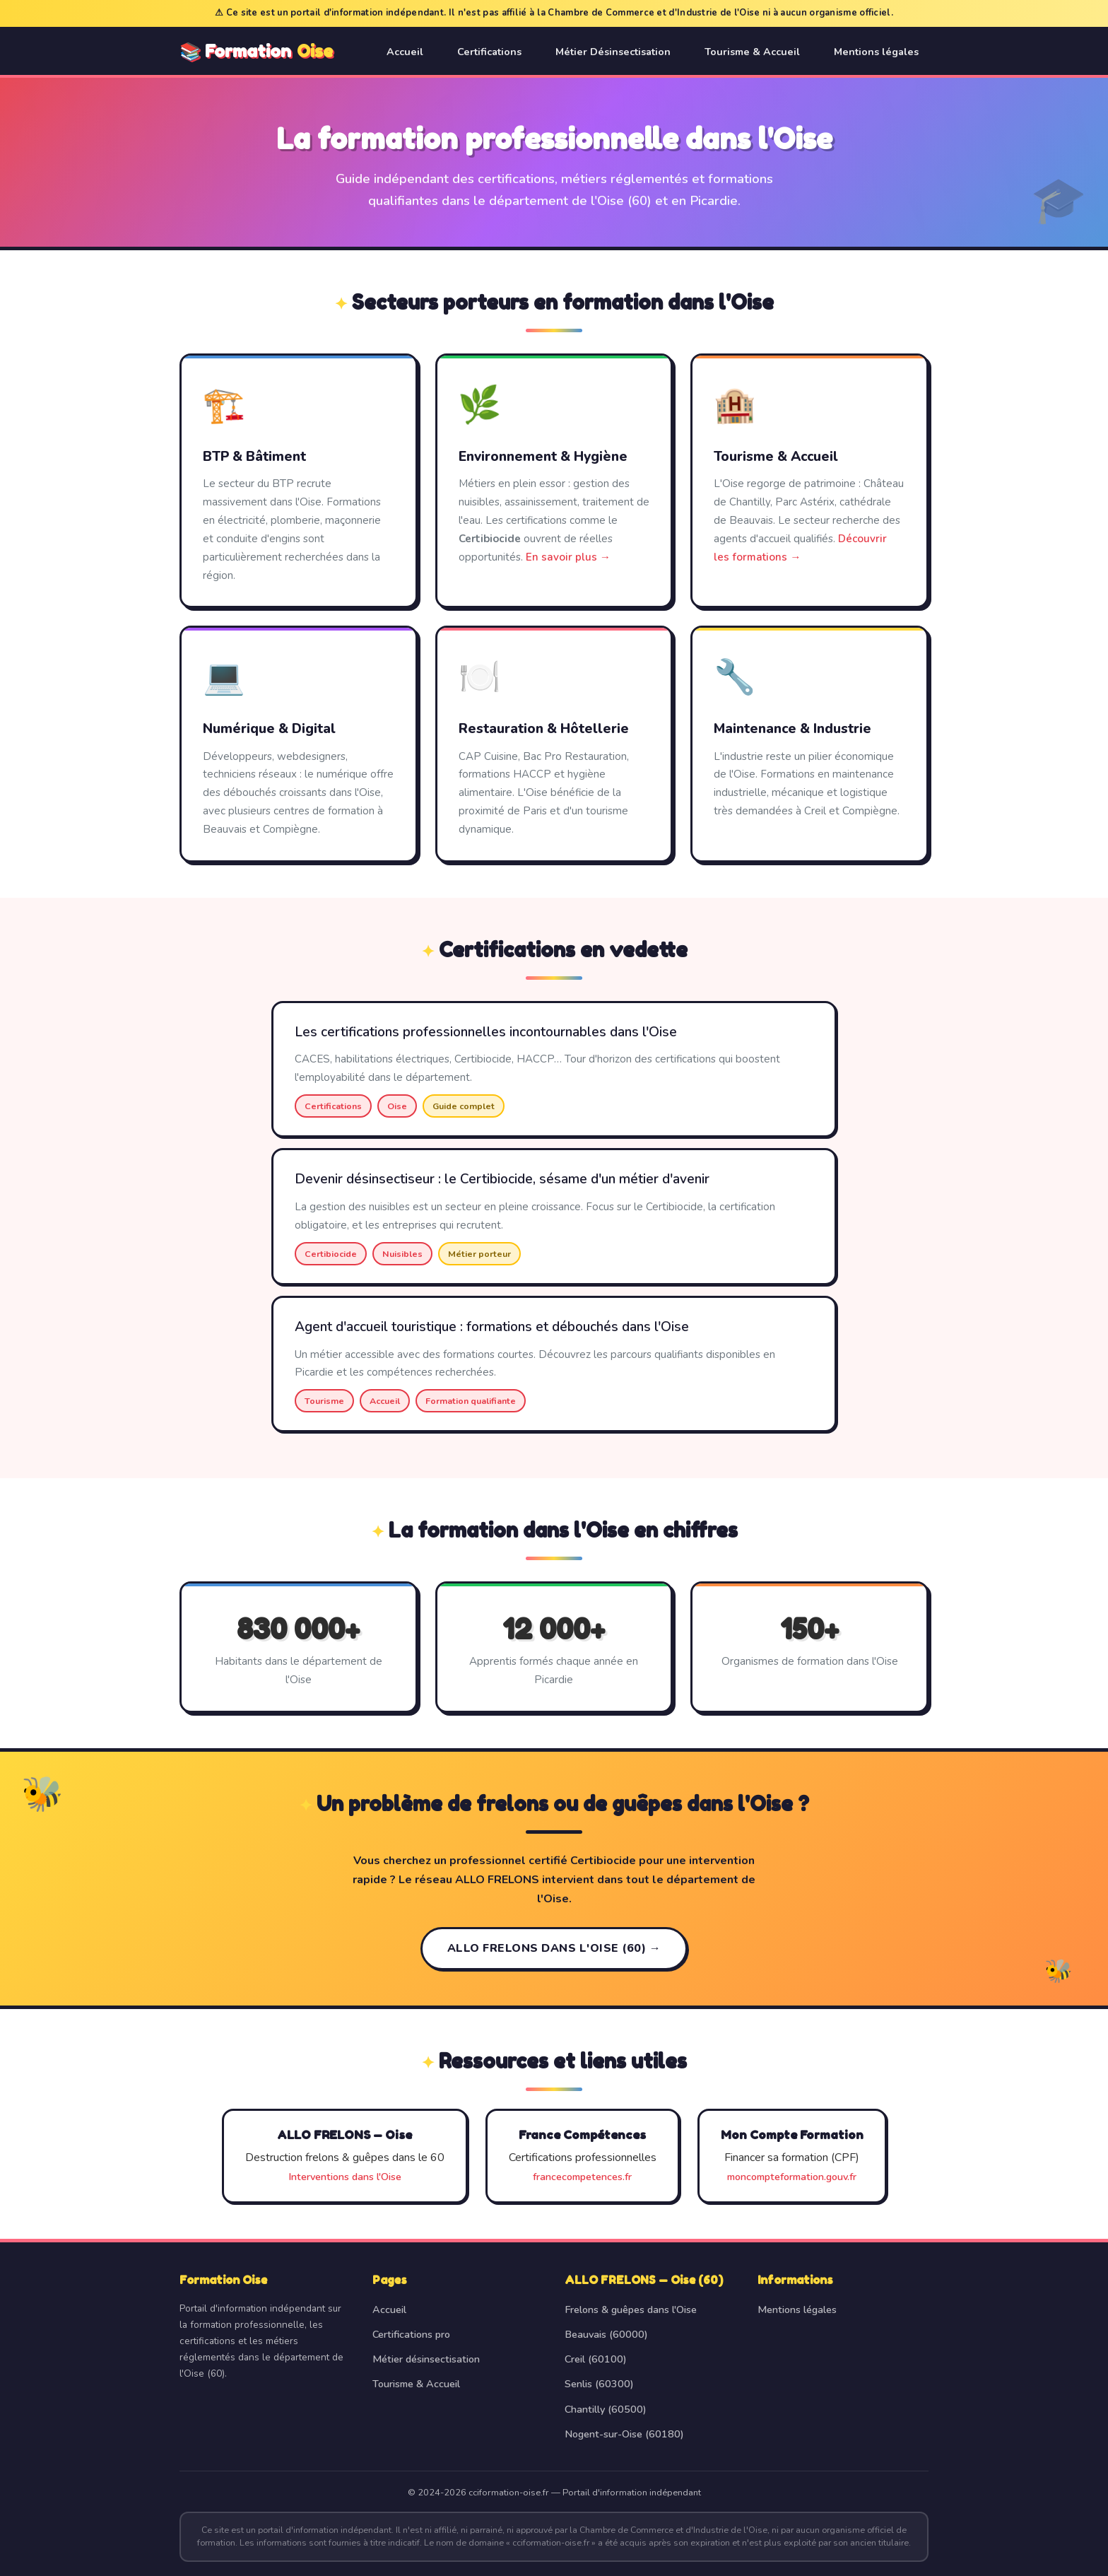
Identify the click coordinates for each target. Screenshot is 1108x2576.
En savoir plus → (568, 557)
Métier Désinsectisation (613, 52)
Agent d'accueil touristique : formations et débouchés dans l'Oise (492, 1327)
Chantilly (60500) (606, 2409)
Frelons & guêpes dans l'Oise (631, 2309)
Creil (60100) (596, 2359)
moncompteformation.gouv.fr (791, 2177)
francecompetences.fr (582, 2177)
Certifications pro (411, 2334)
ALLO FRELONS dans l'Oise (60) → (554, 1948)
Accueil (405, 52)
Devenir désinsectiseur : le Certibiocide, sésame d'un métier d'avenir (502, 1179)
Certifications (489, 52)
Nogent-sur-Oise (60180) (624, 2434)
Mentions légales (876, 52)
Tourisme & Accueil (752, 52)
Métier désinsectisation (426, 2359)
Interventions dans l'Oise (344, 2177)
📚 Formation (256, 51)
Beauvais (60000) (606, 2334)
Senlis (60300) (599, 2384)
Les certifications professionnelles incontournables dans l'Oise (486, 1032)
